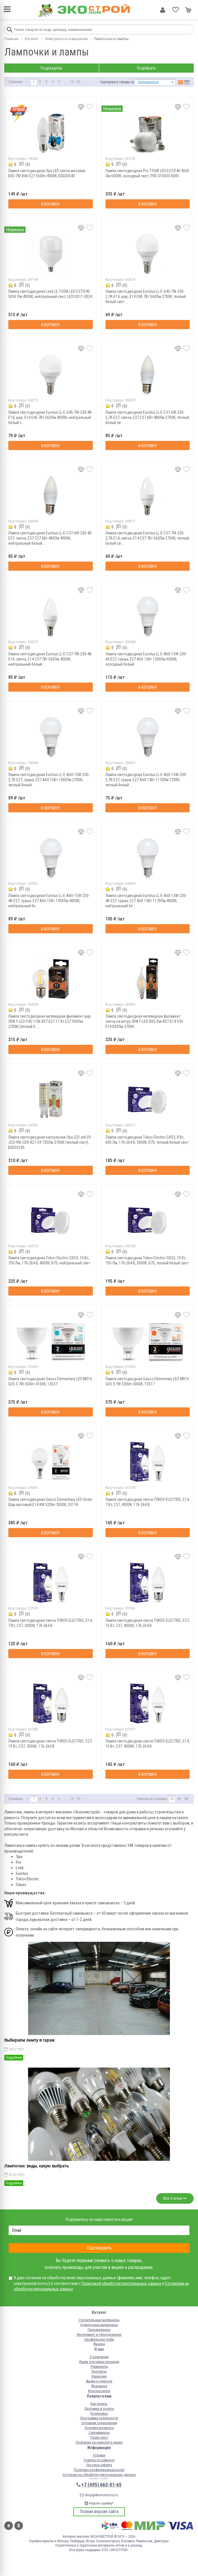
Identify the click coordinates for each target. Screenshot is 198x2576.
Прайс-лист (99, 2437)
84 (186, 1799)
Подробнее (14, 2058)
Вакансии (99, 2376)
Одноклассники (18, 2525)
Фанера (99, 2344)
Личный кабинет (162, 10)
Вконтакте (8, 2525)
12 (71, 82)
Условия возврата (99, 2428)
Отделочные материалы (99, 2325)
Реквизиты (99, 2366)
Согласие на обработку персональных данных (99, 2474)
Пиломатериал (99, 2330)
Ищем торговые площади (99, 2362)
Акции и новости (99, 2381)
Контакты (99, 2371)
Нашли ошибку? (99, 2503)
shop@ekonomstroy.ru (99, 2495)
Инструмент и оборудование (99, 2334)
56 (179, 1799)
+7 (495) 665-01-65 (101, 2485)
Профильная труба (99, 2339)
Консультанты (99, 2391)
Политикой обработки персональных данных (121, 2283)
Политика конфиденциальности (99, 2470)
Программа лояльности (99, 2418)
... (65, 82)
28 (172, 1799)
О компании (99, 2357)
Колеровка (99, 2413)
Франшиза (99, 2386)
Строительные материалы (99, 2320)
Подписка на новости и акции (99, 2442)
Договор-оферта (99, 2465)
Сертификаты (99, 2432)
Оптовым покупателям (99, 2423)
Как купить (99, 2404)
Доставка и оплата (99, 2408)
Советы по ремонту (99, 2460)
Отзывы (99, 2455)
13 (78, 82)
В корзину (50, 204)
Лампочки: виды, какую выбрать (36, 2166)
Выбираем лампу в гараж (29, 2040)
